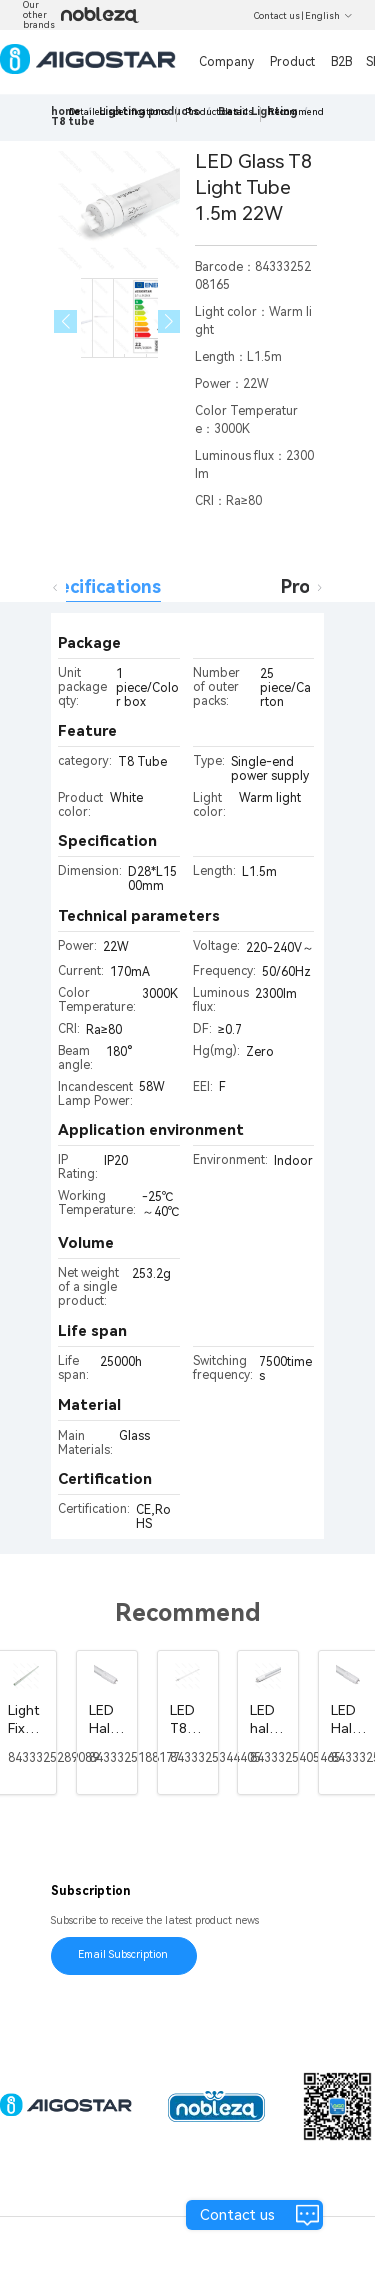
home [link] (66, 111)
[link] (73, 121)
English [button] (329, 16)
